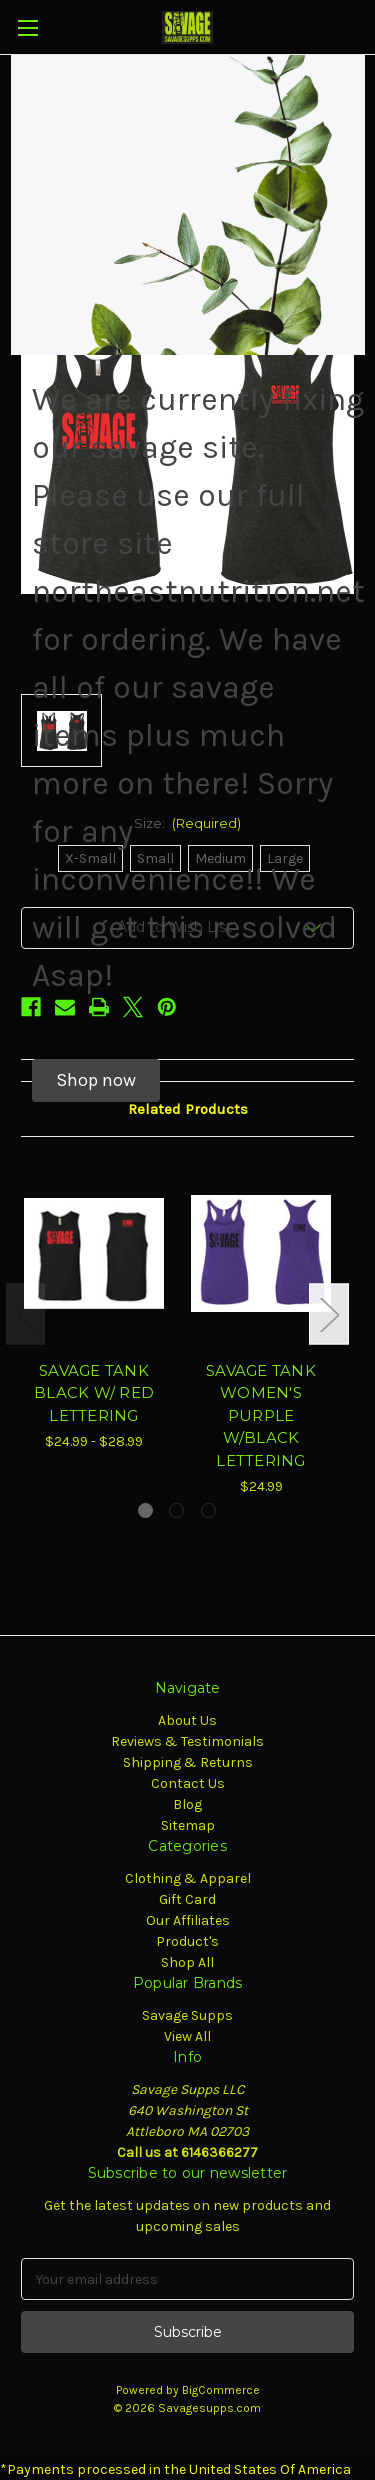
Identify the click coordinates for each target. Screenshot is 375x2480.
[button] (96, 1080)
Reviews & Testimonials (187, 1741)
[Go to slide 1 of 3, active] (145, 1510)
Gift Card (187, 1899)
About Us (187, 1720)
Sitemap (188, 1825)
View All (187, 2036)
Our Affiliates (188, 1920)
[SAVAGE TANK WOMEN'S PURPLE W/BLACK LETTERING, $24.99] (261, 1253)
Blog (187, 1804)
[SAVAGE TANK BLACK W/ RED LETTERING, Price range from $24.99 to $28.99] (94, 1253)
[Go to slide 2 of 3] (176, 1510)
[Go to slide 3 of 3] (208, 1510)
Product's (187, 1941)
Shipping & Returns (188, 1762)
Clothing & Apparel (188, 1878)
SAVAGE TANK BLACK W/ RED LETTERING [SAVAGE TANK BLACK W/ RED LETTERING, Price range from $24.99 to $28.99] (94, 1393)
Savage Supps (187, 2015)
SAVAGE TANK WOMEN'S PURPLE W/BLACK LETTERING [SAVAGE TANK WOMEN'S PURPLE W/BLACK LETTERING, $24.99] (261, 1415)
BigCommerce (221, 2390)
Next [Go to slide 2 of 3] (329, 1314)
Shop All (187, 1962)
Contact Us (188, 1783)
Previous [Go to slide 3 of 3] (26, 1314)
